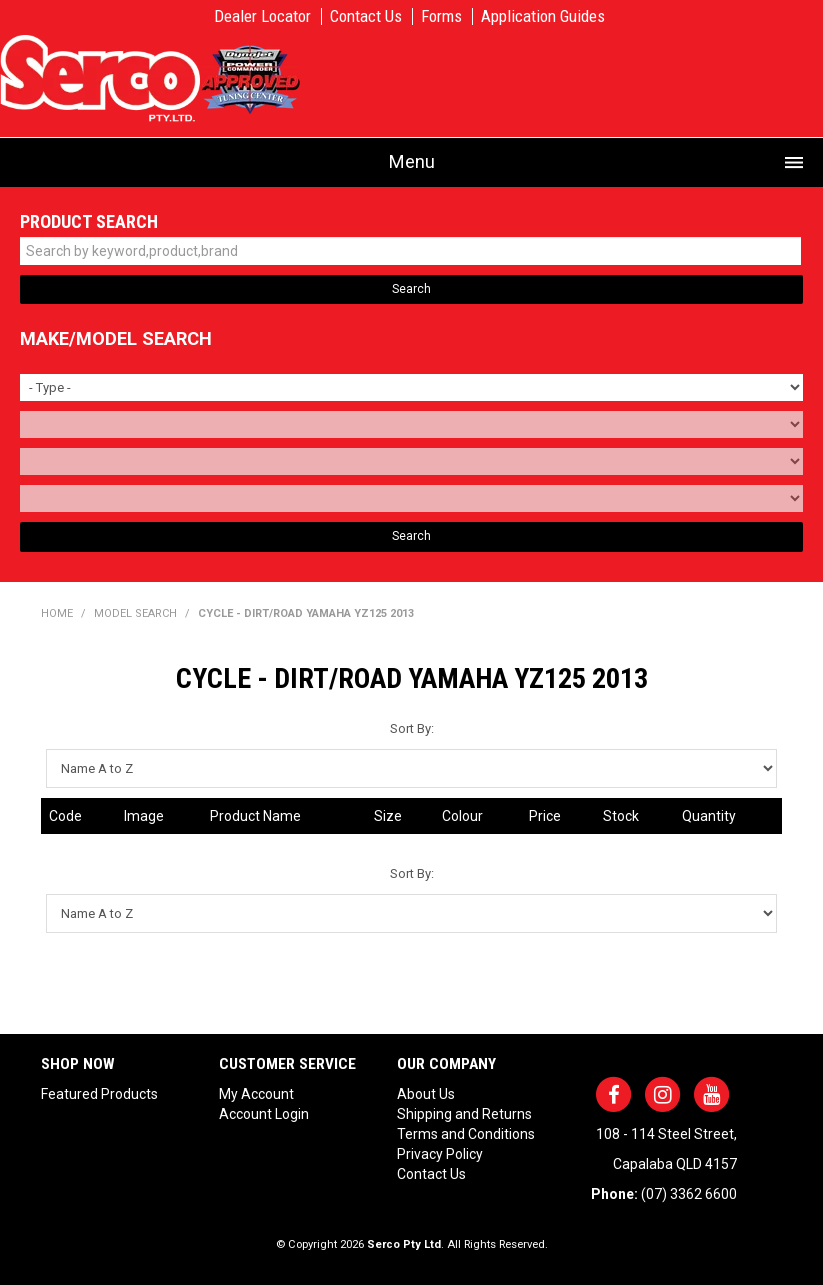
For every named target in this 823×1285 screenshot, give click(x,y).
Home (57, 613)
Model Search (135, 613)
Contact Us (366, 16)
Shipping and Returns (464, 1114)
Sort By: (412, 728)
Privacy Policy (440, 1154)
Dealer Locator (262, 16)
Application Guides (543, 16)
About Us (426, 1094)
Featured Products (99, 1094)
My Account (256, 1094)
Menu (412, 161)
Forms (441, 16)
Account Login (264, 1114)
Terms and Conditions (466, 1134)
